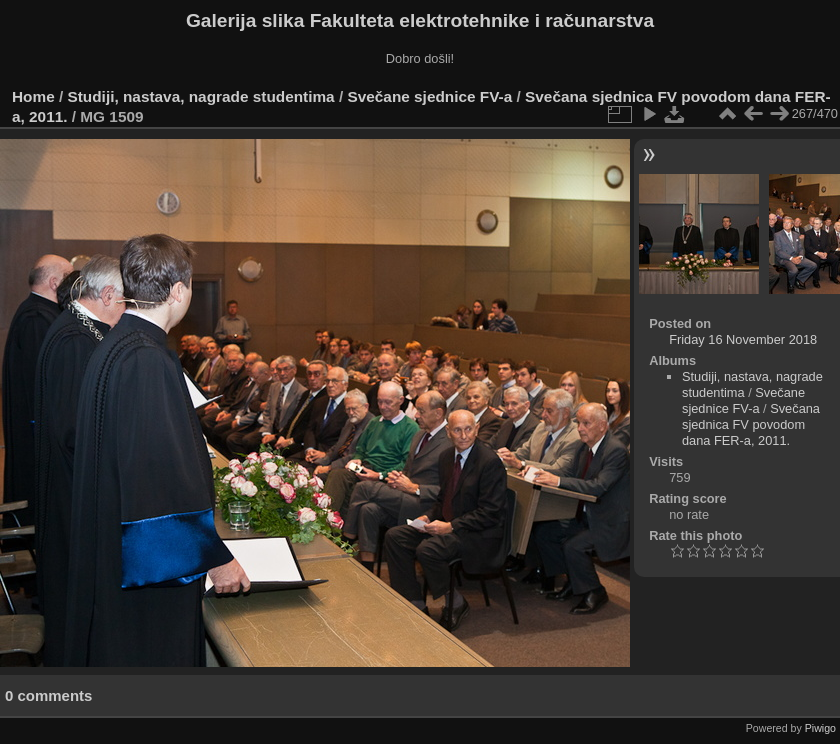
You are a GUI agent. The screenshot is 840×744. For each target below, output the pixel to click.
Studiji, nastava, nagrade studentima (201, 96)
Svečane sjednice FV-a (429, 96)
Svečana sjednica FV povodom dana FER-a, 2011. (751, 424)
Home (33, 96)
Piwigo (820, 728)
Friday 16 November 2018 (743, 339)
